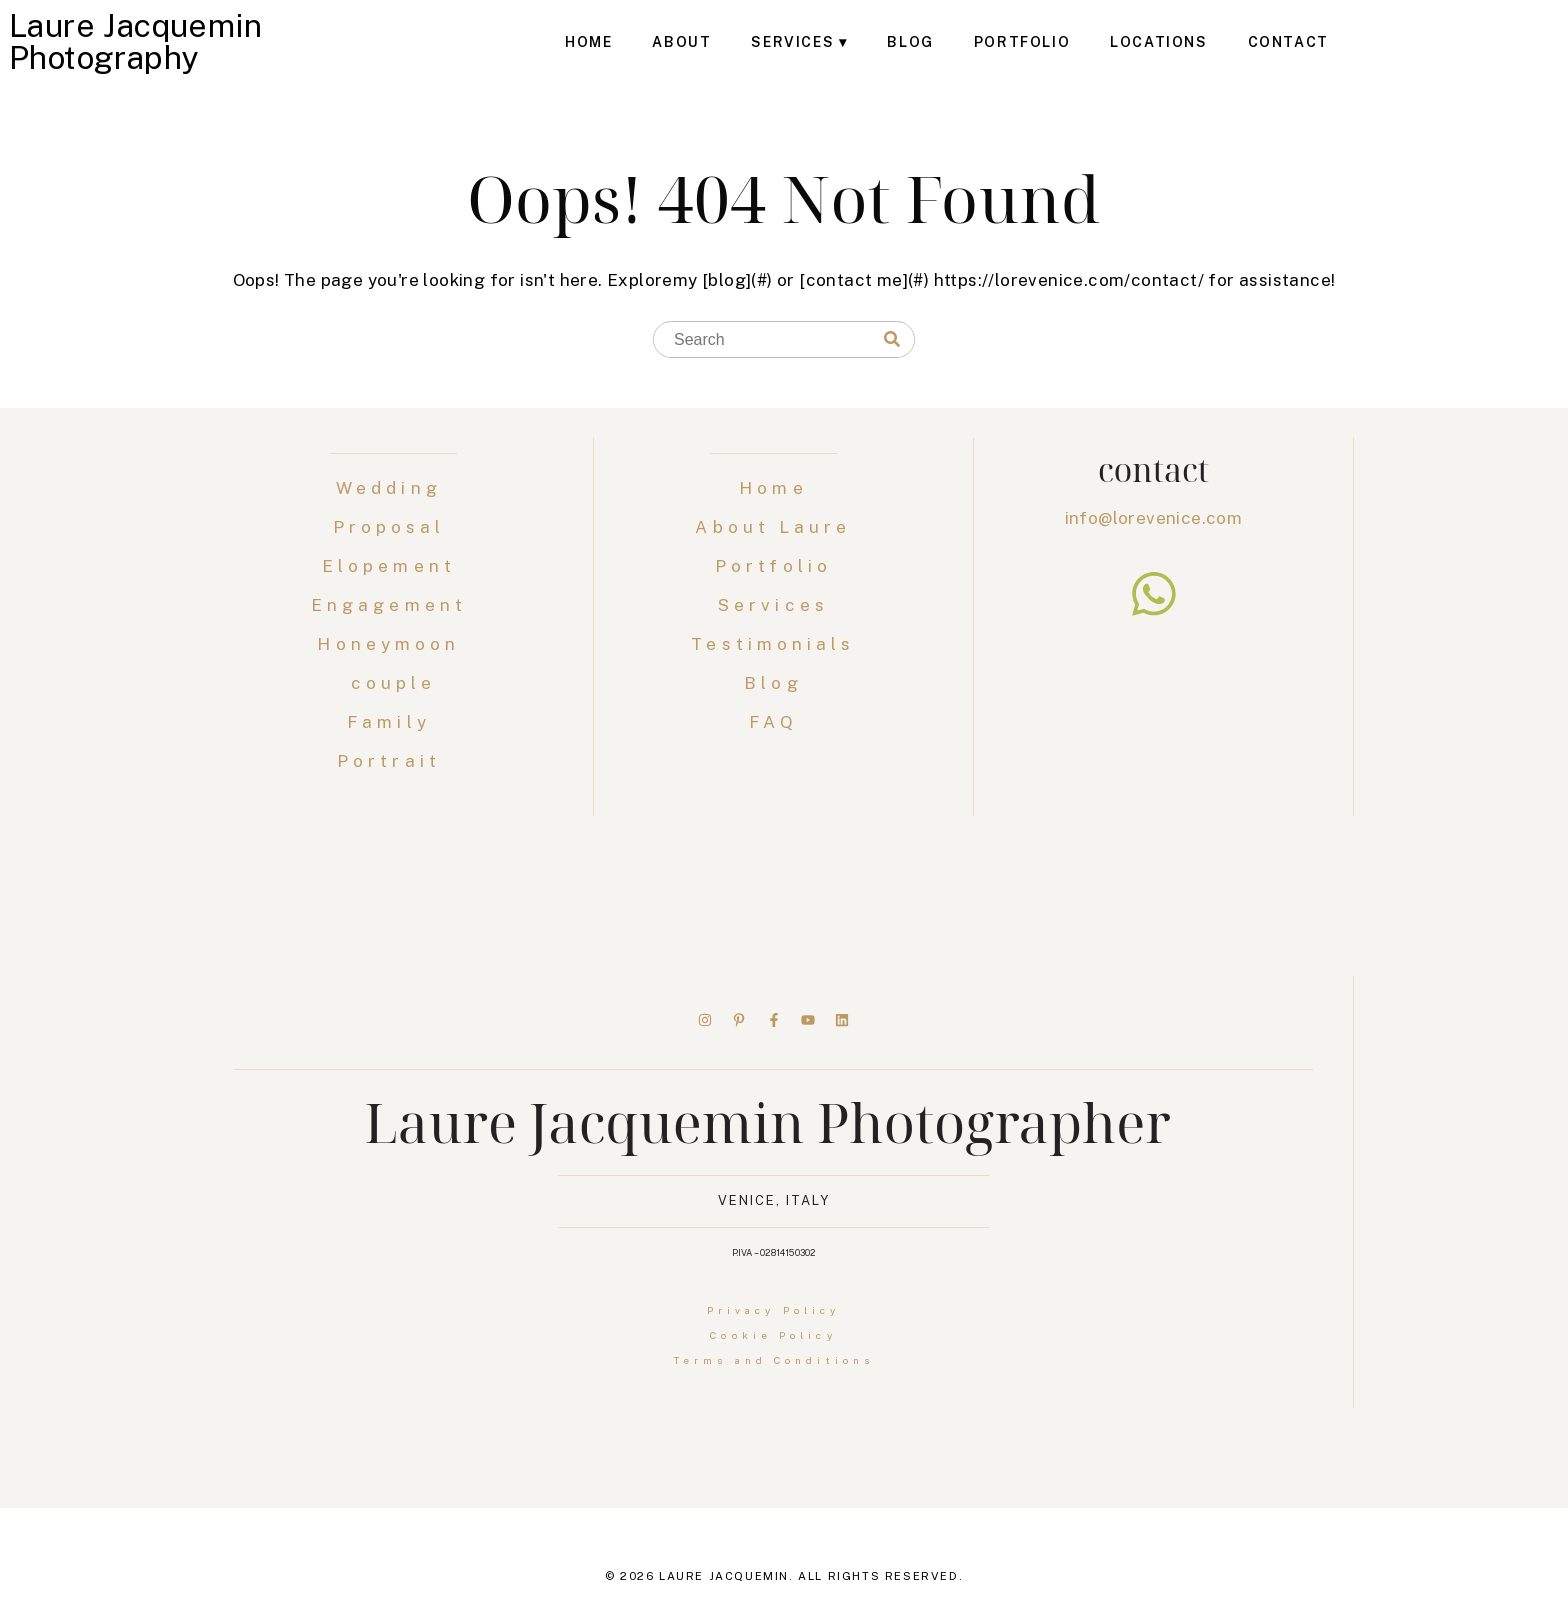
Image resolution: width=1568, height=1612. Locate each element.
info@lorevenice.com (1154, 518)
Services (792, 42)
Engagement (393, 605)
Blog (910, 42)
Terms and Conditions (773, 1360)
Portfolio (1022, 42)
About (681, 42)
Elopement (393, 566)
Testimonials (773, 644)
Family (393, 722)
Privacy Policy (773, 1310)
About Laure (773, 527)
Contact (1288, 42)
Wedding (393, 488)
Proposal (394, 527)
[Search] (892, 340)
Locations (1158, 42)
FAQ (773, 722)
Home (588, 42)
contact (1153, 469)
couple (394, 683)
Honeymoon (393, 644)
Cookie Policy (773, 1335)
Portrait (393, 761)
